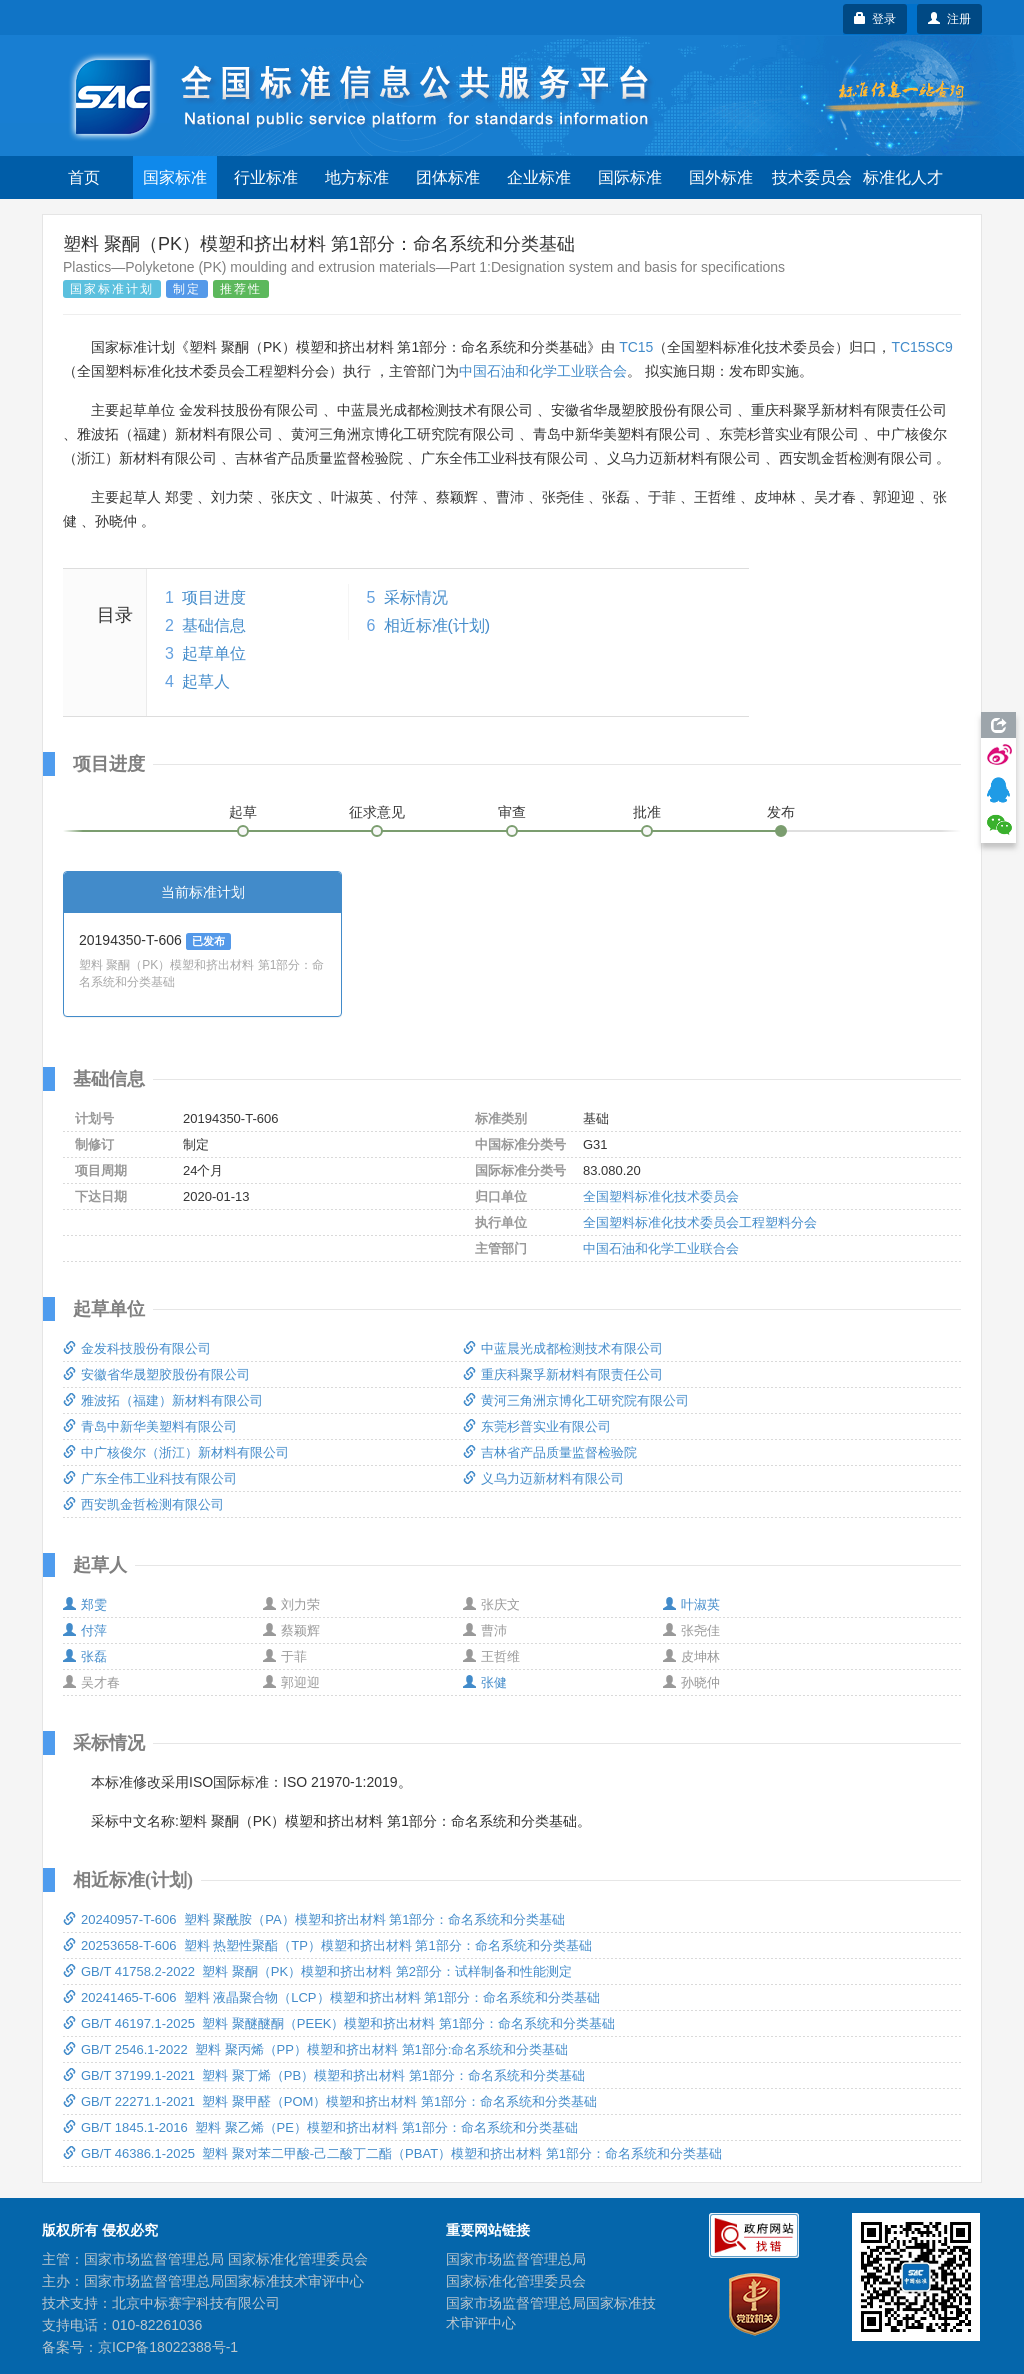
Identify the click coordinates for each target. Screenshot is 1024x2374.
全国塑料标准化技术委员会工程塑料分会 (700, 1222)
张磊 (85, 1656)
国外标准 (721, 177)
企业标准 (539, 177)
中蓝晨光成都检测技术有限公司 (563, 1348)
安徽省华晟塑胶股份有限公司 (156, 1374)
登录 (875, 19)
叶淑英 (691, 1604)
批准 (647, 812)
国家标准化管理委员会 (516, 2281)
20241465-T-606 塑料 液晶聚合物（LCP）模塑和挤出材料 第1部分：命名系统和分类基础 (331, 1997)
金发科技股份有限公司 (137, 1348)
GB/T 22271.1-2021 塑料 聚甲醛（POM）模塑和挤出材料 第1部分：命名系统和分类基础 (330, 2101)
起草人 (206, 681)
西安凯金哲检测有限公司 (143, 1504)
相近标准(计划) (437, 625)
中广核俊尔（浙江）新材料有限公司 (176, 1452)
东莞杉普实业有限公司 (537, 1426)
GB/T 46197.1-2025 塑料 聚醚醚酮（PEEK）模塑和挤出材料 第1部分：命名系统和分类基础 (339, 2023)
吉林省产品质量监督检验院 (550, 1452)
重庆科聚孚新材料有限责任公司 (563, 1374)
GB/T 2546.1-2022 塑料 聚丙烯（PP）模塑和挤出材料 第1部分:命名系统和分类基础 (315, 2049)
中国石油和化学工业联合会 (543, 371)
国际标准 (630, 177)
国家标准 (175, 177)
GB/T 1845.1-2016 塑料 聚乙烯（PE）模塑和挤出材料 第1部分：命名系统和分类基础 (320, 2127)
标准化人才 (903, 177)
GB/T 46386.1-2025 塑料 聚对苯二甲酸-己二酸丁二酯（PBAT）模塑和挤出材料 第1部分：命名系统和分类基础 (392, 2153)
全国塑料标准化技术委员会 (661, 1196)
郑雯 (85, 1604)
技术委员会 (812, 177)
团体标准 (448, 177)
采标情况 (416, 597)
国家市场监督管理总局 (516, 2259)
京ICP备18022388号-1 (168, 2347)
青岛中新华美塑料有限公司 (150, 1426)
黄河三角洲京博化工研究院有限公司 (576, 1400)
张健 (485, 1682)
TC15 (636, 347)
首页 (84, 177)
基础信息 (214, 625)
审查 (512, 812)
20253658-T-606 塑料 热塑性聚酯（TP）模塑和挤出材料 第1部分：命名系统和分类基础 (327, 1945)
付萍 (85, 1630)
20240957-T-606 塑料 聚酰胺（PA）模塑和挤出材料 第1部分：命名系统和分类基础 (314, 1919)
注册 (949, 19)
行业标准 (266, 177)
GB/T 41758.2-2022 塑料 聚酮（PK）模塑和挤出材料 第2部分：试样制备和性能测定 (317, 1971)
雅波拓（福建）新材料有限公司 (163, 1400)
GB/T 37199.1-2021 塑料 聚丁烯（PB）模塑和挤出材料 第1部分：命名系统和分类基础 (324, 2075)
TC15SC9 (921, 347)
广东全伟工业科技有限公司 (150, 1478)
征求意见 (377, 812)
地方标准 (357, 177)
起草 (243, 812)
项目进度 (214, 597)
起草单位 (214, 653)
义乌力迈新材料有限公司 (543, 1478)
